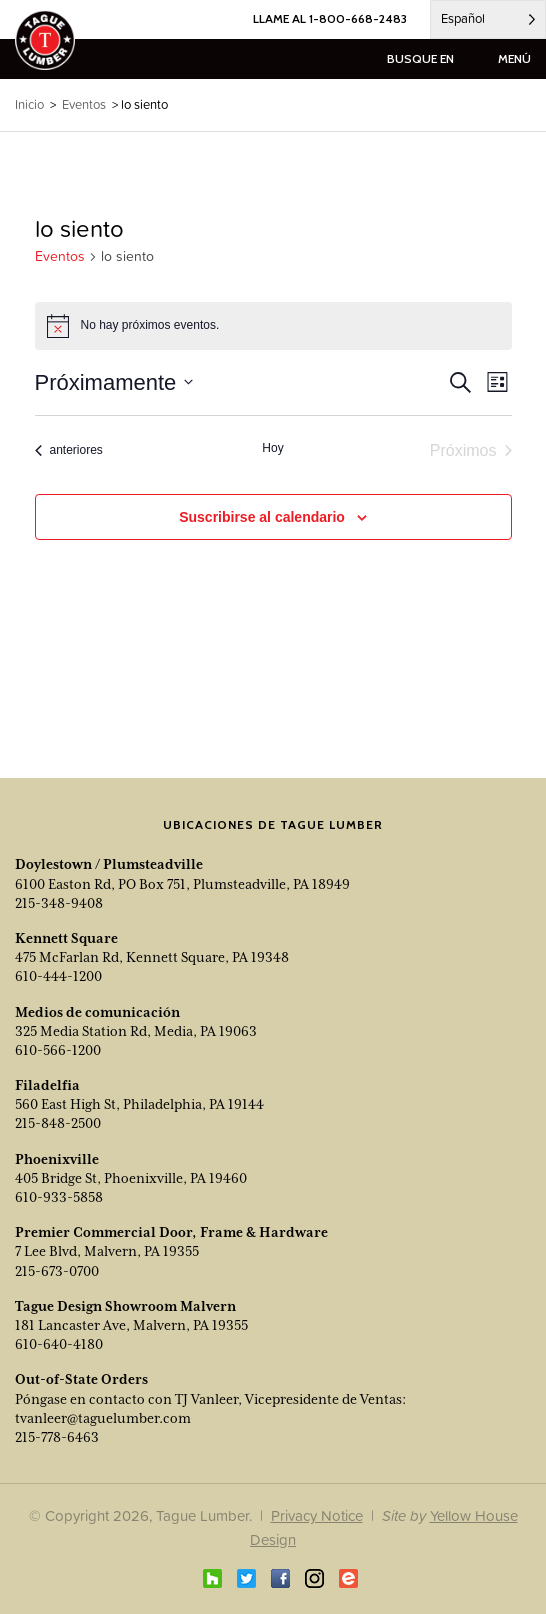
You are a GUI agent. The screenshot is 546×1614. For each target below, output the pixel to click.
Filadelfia (47, 1085)
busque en (420, 58)
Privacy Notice (317, 1515)
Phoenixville (57, 1159)
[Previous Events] (69, 451)
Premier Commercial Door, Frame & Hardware (171, 1232)
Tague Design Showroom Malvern (125, 1306)
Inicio (29, 104)
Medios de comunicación (97, 1012)
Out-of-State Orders (81, 1379)
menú (514, 58)
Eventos (60, 256)
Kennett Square (66, 938)
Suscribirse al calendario (262, 517)
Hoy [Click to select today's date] (272, 448)
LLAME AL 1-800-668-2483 (330, 18)
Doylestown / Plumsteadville (109, 864)
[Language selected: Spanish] (488, 19)
